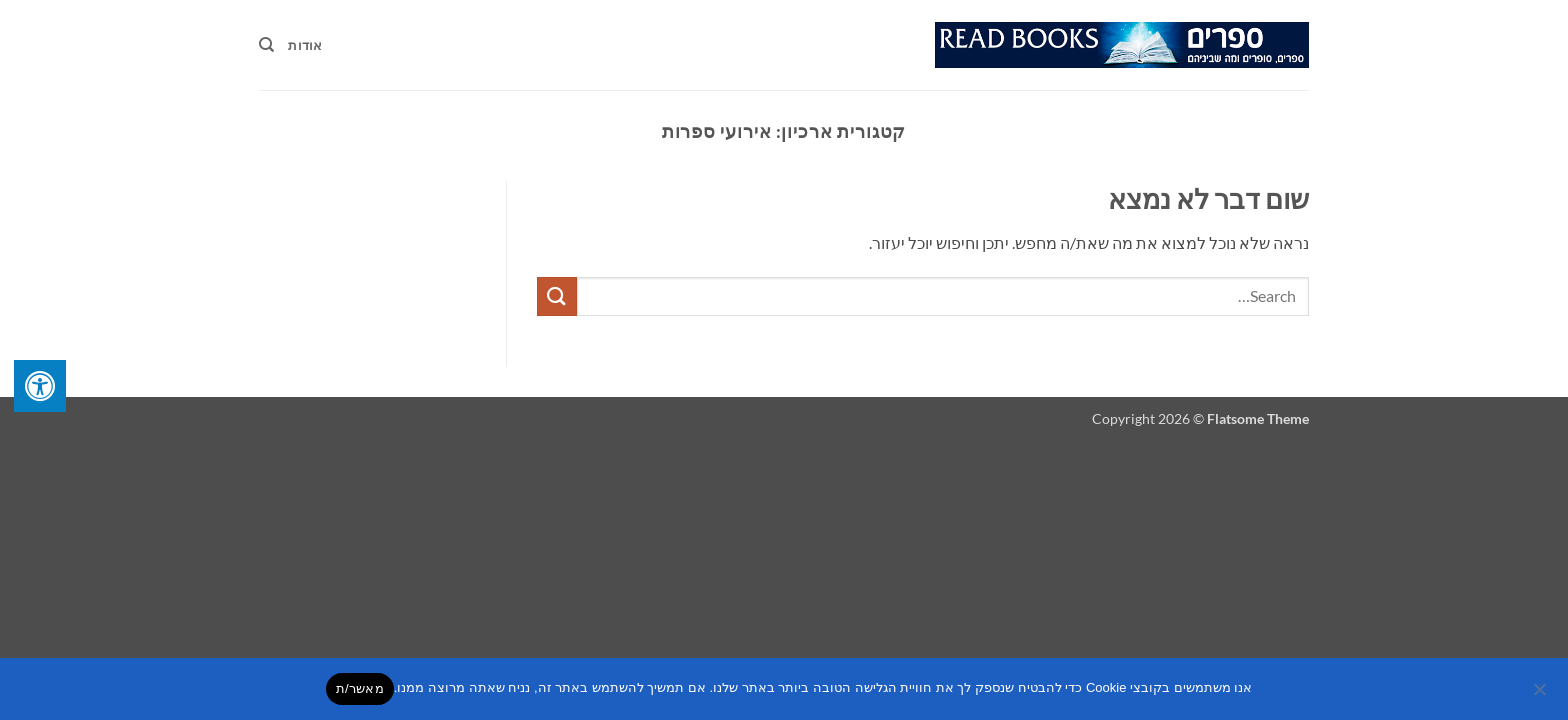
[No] (1541, 695)
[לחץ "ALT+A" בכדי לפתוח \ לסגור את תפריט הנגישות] (40, 386)
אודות (305, 45)
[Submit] (557, 296)
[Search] (266, 45)
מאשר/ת (360, 688)
